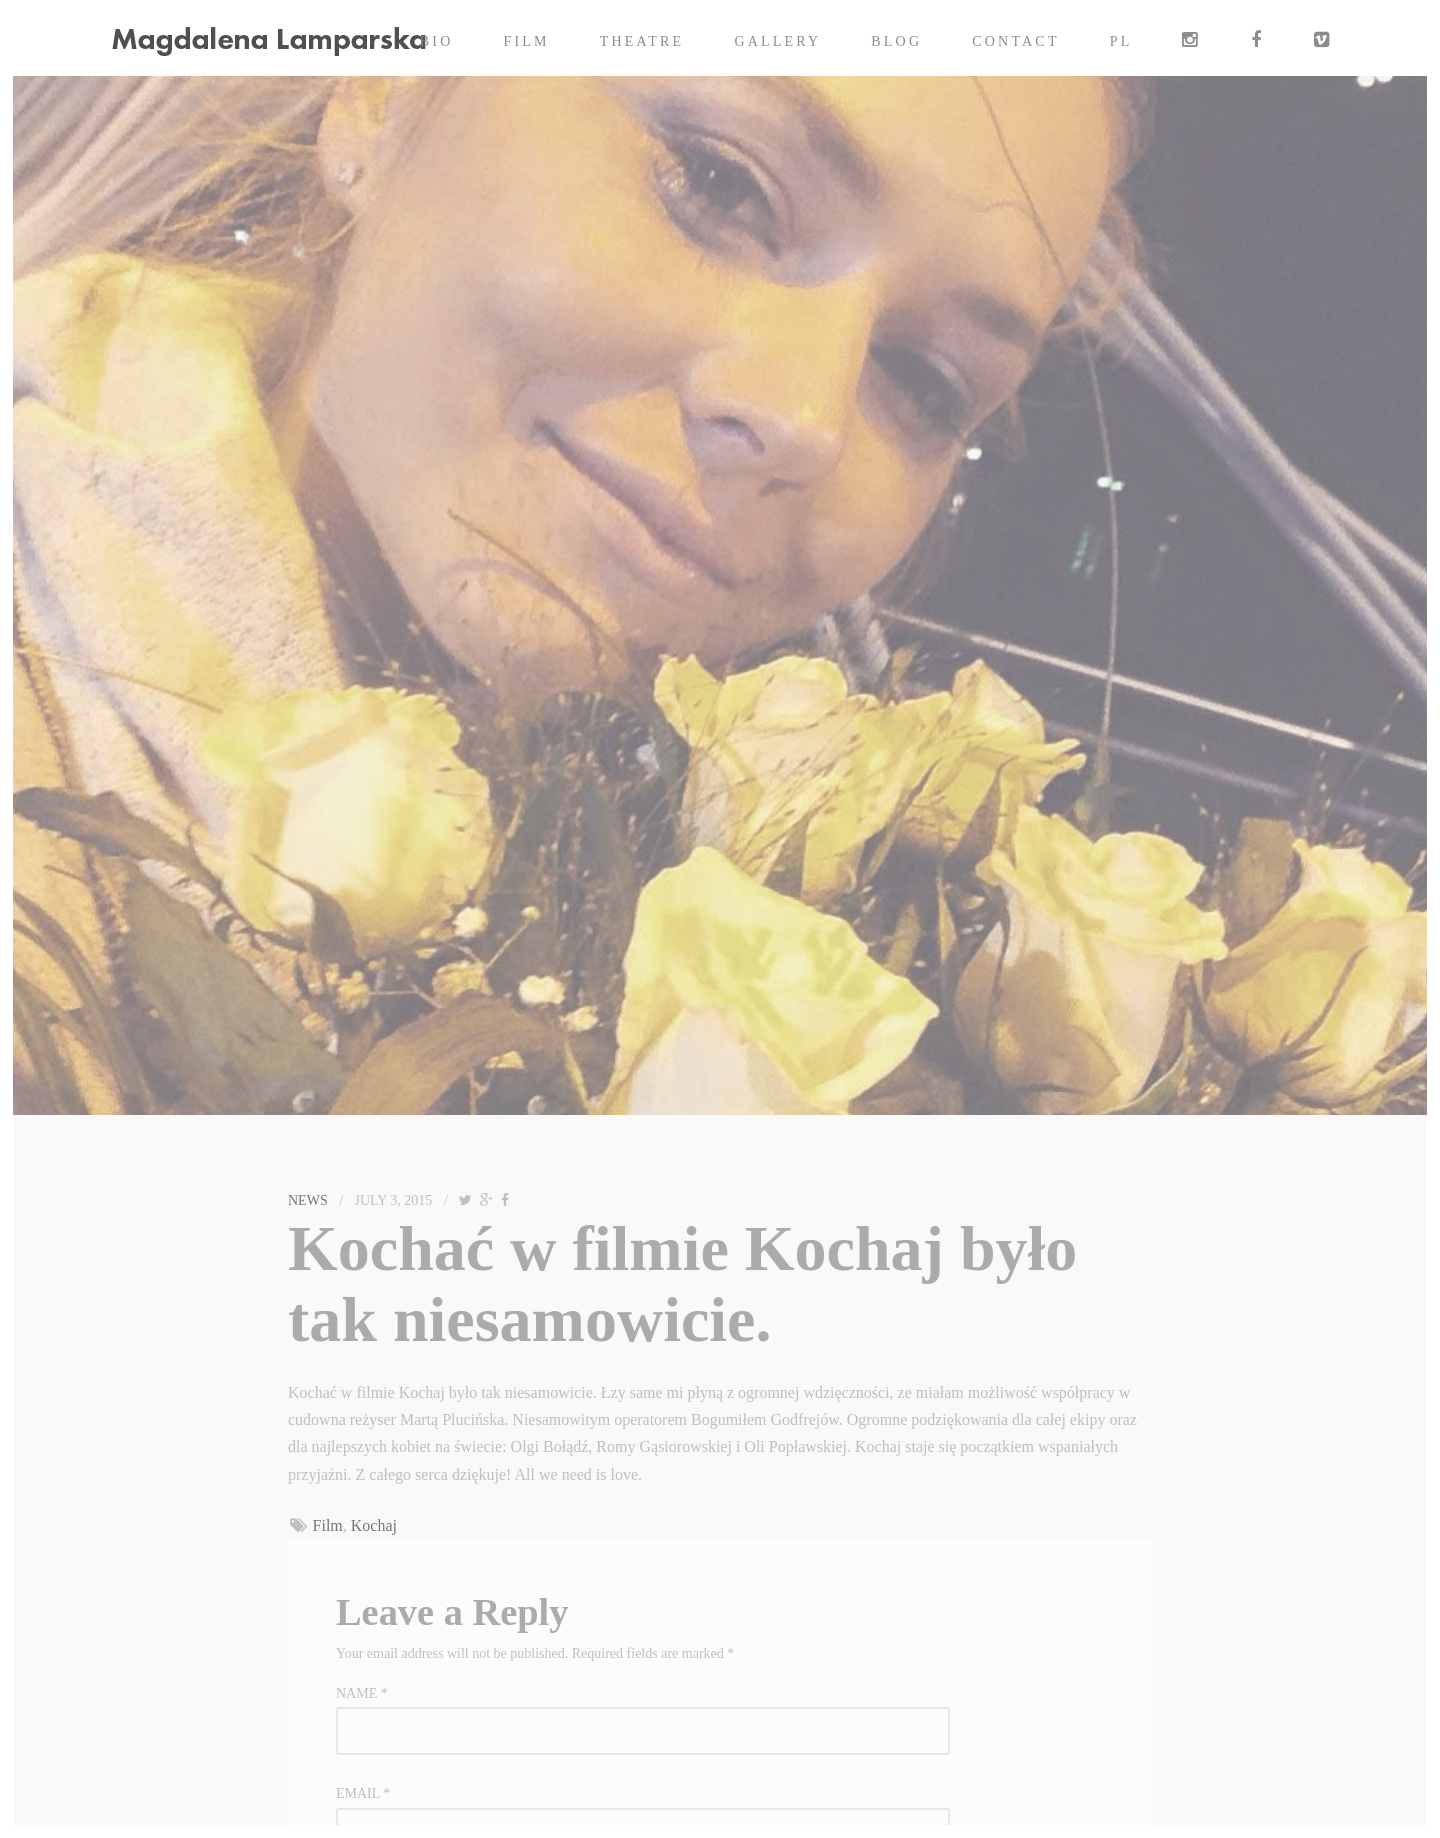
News (308, 1200)
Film (527, 41)
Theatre (642, 41)
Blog (896, 41)
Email (363, 1793)
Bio (437, 41)
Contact (1015, 41)
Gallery (777, 41)
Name (362, 1693)
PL (1121, 41)
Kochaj (374, 1525)
